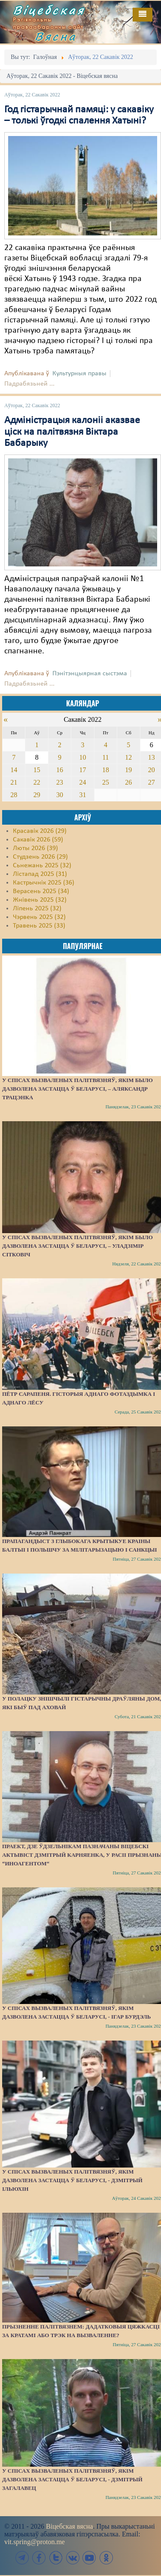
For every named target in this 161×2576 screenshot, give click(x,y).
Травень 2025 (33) (39, 925)
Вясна (55, 36)
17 (82, 769)
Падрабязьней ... (29, 383)
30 (59, 794)
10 (82, 757)
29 (36, 794)
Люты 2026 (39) (35, 848)
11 (105, 757)
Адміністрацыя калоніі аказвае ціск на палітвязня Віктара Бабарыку (72, 431)
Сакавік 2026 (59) (38, 839)
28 (13, 794)
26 (128, 782)
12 (128, 757)
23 (59, 782)
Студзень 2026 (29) (40, 857)
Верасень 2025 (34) (41, 891)
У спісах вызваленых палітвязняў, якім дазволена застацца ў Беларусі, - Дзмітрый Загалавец (72, 2479)
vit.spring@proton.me (34, 2541)
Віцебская (49, 9)
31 (82, 794)
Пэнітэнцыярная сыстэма (89, 673)
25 (105, 782)
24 (82, 782)
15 (36, 769)
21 (13, 782)
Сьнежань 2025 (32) (42, 865)
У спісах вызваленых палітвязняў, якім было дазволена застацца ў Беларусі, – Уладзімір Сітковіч (77, 1246)
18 (105, 769)
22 (36, 782)
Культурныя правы (79, 373)
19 (128, 769)
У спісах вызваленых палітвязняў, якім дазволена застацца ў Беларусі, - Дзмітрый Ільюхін (72, 2180)
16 (59, 769)
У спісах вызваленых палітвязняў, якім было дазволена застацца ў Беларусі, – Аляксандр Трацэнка (77, 1089)
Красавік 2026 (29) (40, 831)
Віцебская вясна (69, 2526)
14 (13, 769)
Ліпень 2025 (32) (37, 908)
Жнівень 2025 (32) (40, 900)
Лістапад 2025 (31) (40, 874)
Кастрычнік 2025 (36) (43, 882)
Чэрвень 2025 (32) (39, 917)
